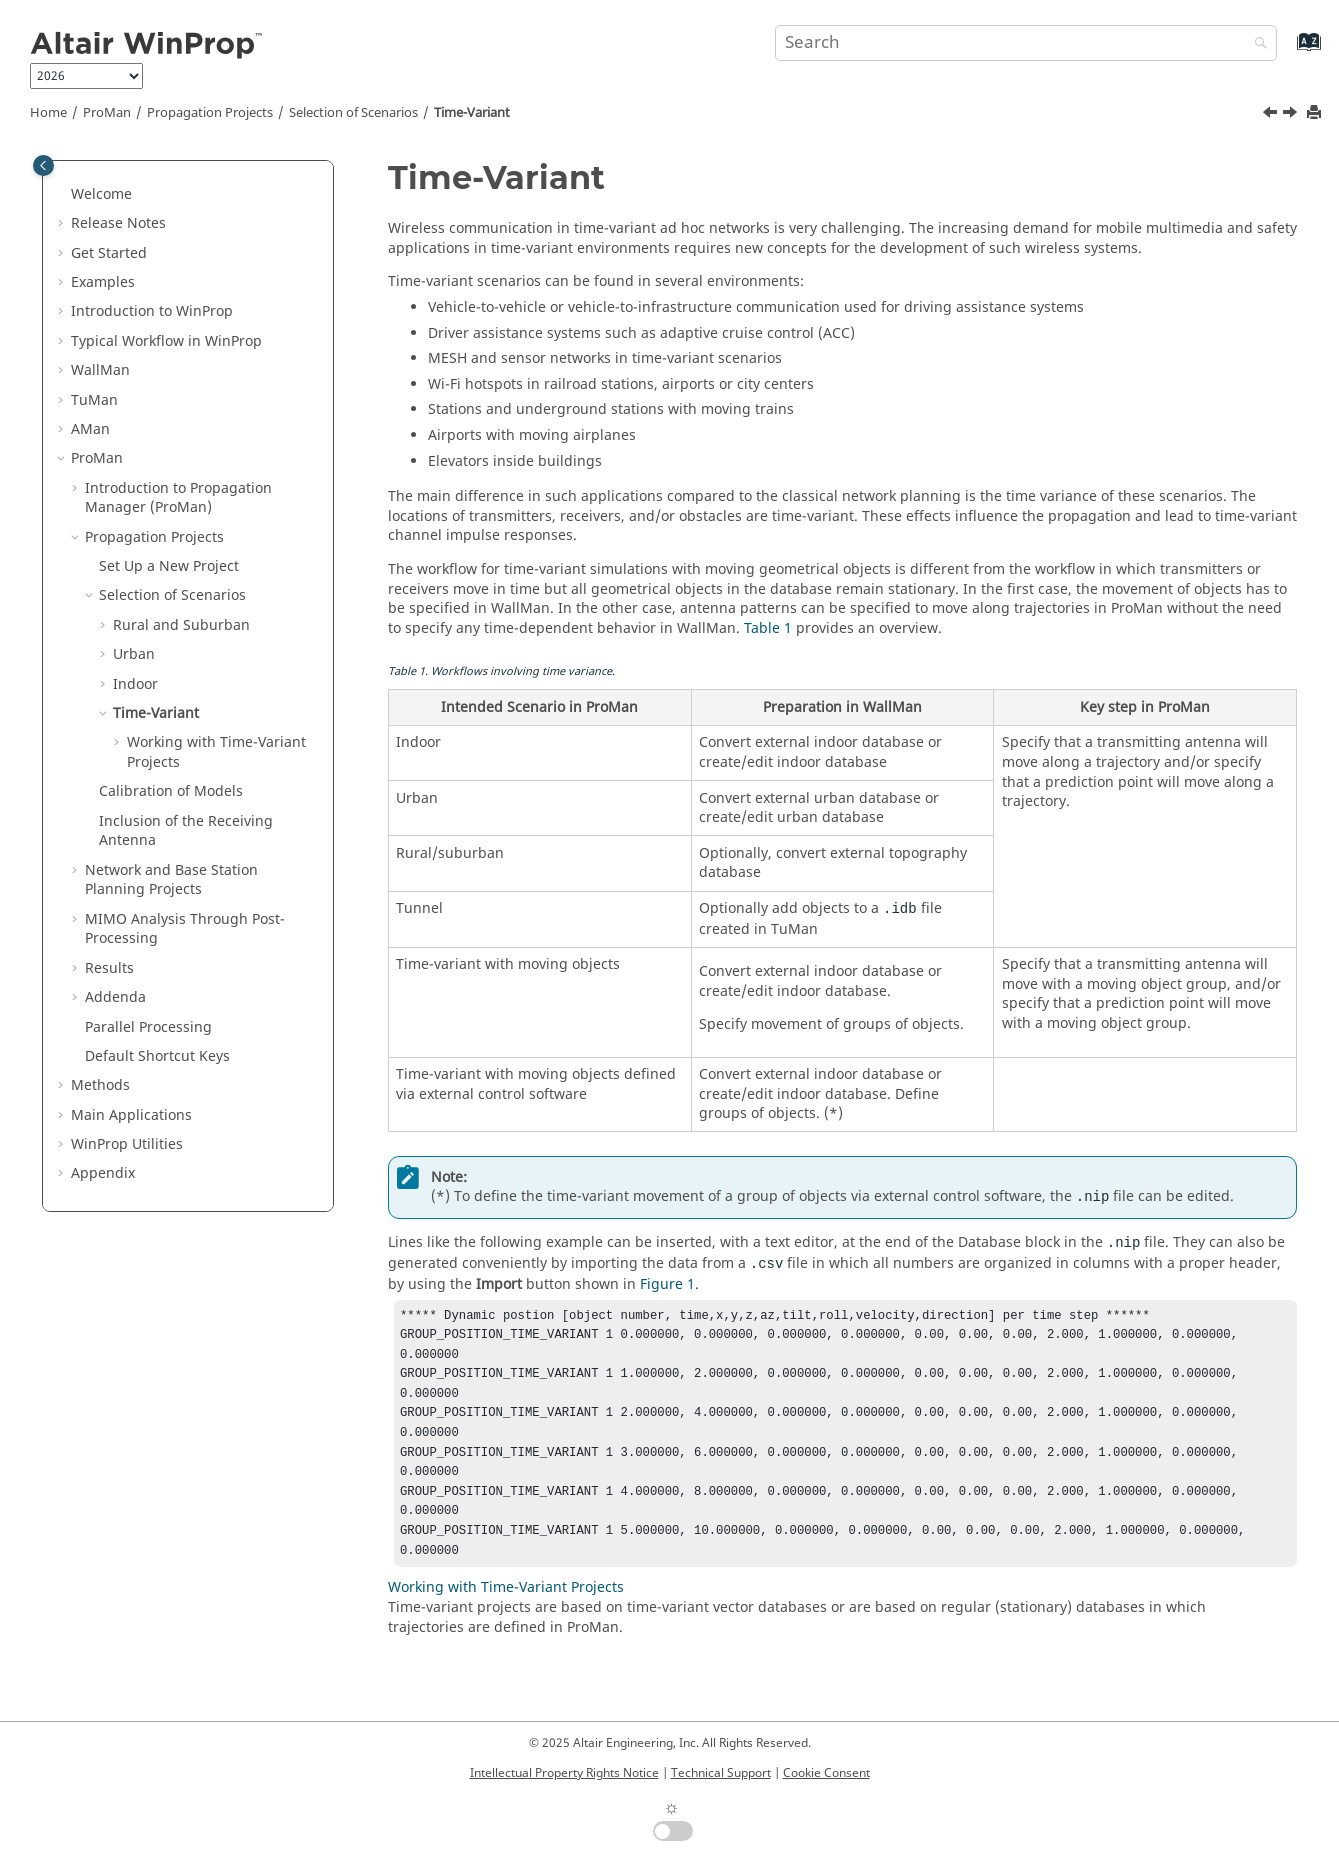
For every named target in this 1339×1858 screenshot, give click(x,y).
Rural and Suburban (181, 625)
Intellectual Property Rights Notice (564, 1773)
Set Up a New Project (169, 566)
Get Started (109, 253)
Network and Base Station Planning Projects (171, 880)
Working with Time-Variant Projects (216, 752)
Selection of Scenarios (353, 113)
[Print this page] (1316, 113)
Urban (134, 654)
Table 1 (768, 628)
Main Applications (131, 1115)
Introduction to (152, 311)
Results (109, 968)
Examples (103, 282)
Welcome (101, 194)
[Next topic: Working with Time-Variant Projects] (1292, 115)
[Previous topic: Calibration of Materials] (1272, 115)
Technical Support (721, 1773)
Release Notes (118, 223)
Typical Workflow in (166, 341)
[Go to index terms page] (1287, 51)
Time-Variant (472, 113)
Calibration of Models (171, 791)
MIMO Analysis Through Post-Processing (185, 929)
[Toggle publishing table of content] (43, 165)
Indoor (135, 684)
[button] (63, 195)
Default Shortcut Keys (157, 1056)
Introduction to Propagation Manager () (178, 498)
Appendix (103, 1173)
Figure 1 (667, 1284)
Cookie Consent (826, 1773)
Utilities (127, 1144)
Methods (100, 1085)
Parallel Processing (148, 1027)
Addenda (115, 997)
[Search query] (1026, 43)
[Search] (1256, 44)
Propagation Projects (210, 113)
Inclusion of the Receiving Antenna (186, 831)
